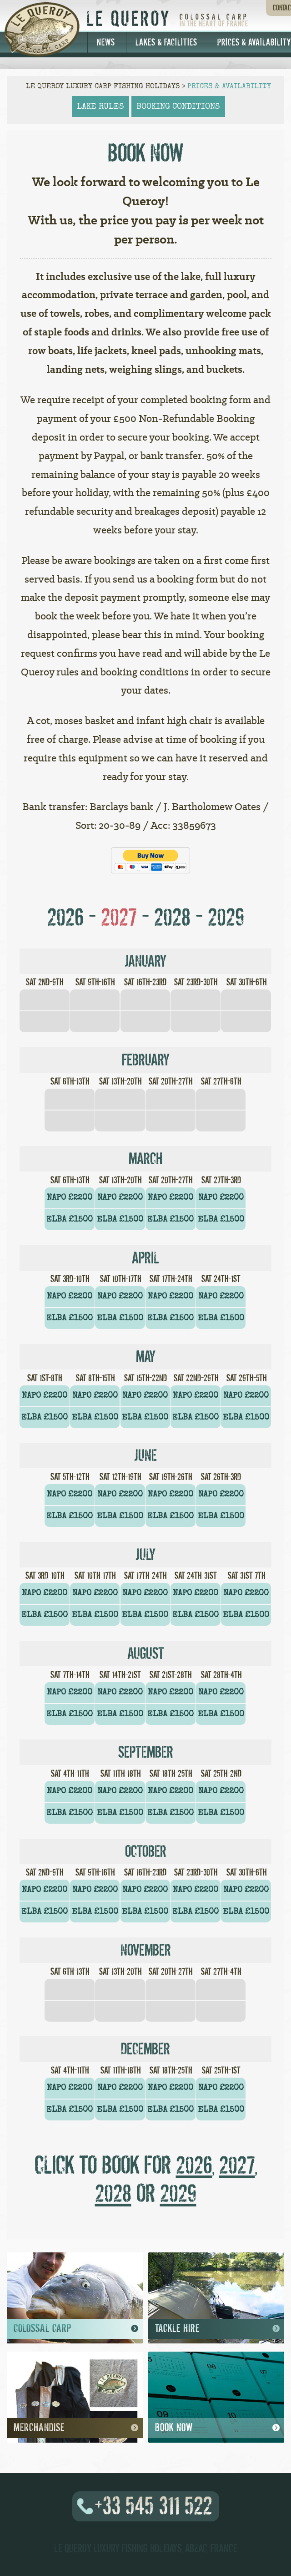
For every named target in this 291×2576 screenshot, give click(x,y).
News (106, 42)
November (145, 1950)
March (145, 1159)
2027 (119, 917)
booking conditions (178, 106)
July (145, 1555)
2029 (226, 917)
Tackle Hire (216, 2328)
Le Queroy (128, 18)
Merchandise (75, 2427)
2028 (172, 917)
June (145, 1455)
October (145, 1851)
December (145, 2049)
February (146, 1060)
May (146, 1357)
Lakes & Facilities (166, 42)
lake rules (100, 106)
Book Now (216, 2427)
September (145, 1752)
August (145, 1653)
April (145, 1258)
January (145, 961)
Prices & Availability (229, 86)
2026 (65, 917)
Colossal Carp (75, 2328)
